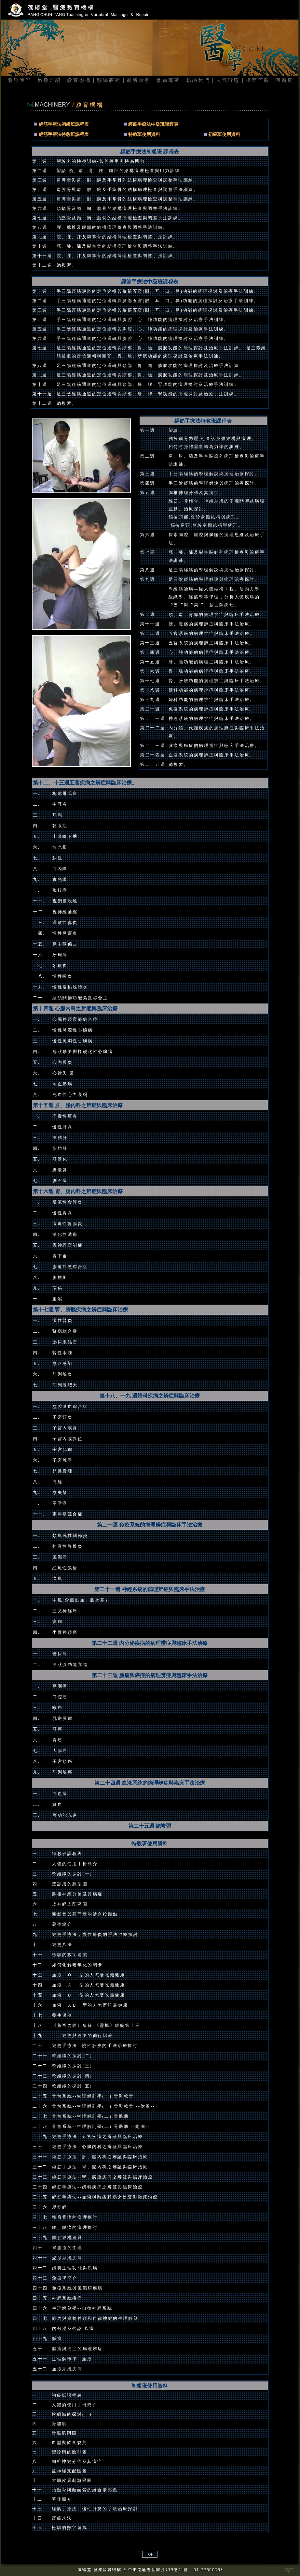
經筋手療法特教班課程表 (64, 134)
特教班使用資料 (144, 134)
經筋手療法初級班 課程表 (149, 151)
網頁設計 (11, 2571)
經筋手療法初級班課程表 (63, 124)
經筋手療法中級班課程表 (153, 124)
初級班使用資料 (224, 134)
